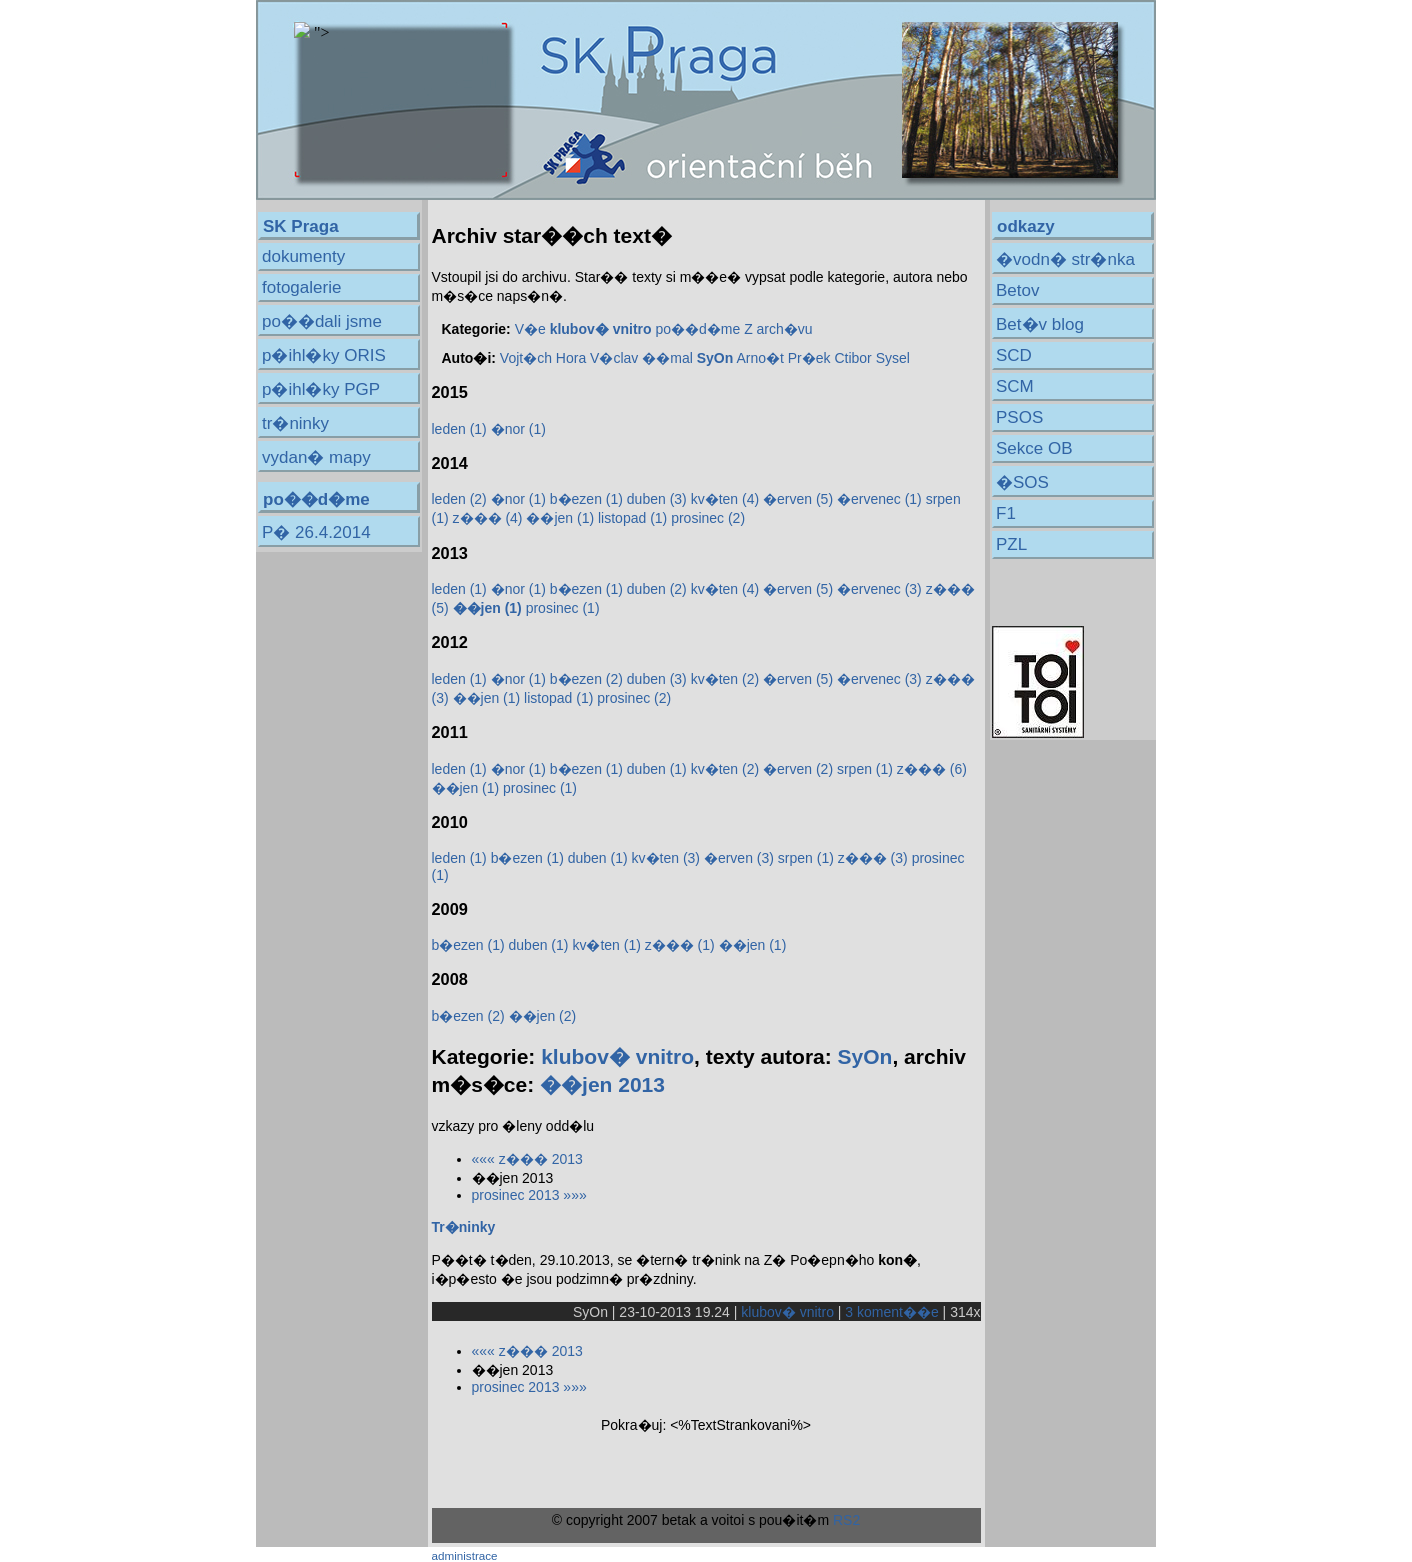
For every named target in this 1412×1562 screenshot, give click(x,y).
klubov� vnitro (617, 1056)
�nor (518, 429)
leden (459, 429)
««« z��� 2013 (527, 1159)
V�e (530, 329)
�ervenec (879, 499)
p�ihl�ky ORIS (324, 355)
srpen (865, 769)
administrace (465, 1555)
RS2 (846, 1520)
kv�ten (725, 499)
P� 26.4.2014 (316, 532)
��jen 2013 (602, 1084)
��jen (560, 518)
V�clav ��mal (641, 358)
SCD (1014, 355)
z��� (488, 518)
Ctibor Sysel (871, 358)
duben (657, 499)
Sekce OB (1034, 448)
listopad (632, 518)
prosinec (708, 518)
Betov (1017, 290)
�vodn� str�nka (1065, 259)
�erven (798, 499)
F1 (1006, 513)
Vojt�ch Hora (543, 358)
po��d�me (697, 329)
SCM (1015, 386)
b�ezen (586, 499)
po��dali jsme (322, 321)
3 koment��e (891, 1312)
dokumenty (303, 256)
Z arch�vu (778, 329)
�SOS (1022, 482)
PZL (1011, 544)
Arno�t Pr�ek (783, 358)
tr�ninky (295, 423)
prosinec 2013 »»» (529, 1195)
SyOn (865, 1056)
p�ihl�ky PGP (321, 389)
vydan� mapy (316, 457)
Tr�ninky (464, 1227)
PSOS (1019, 417)
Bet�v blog (1040, 324)
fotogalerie (301, 287)
